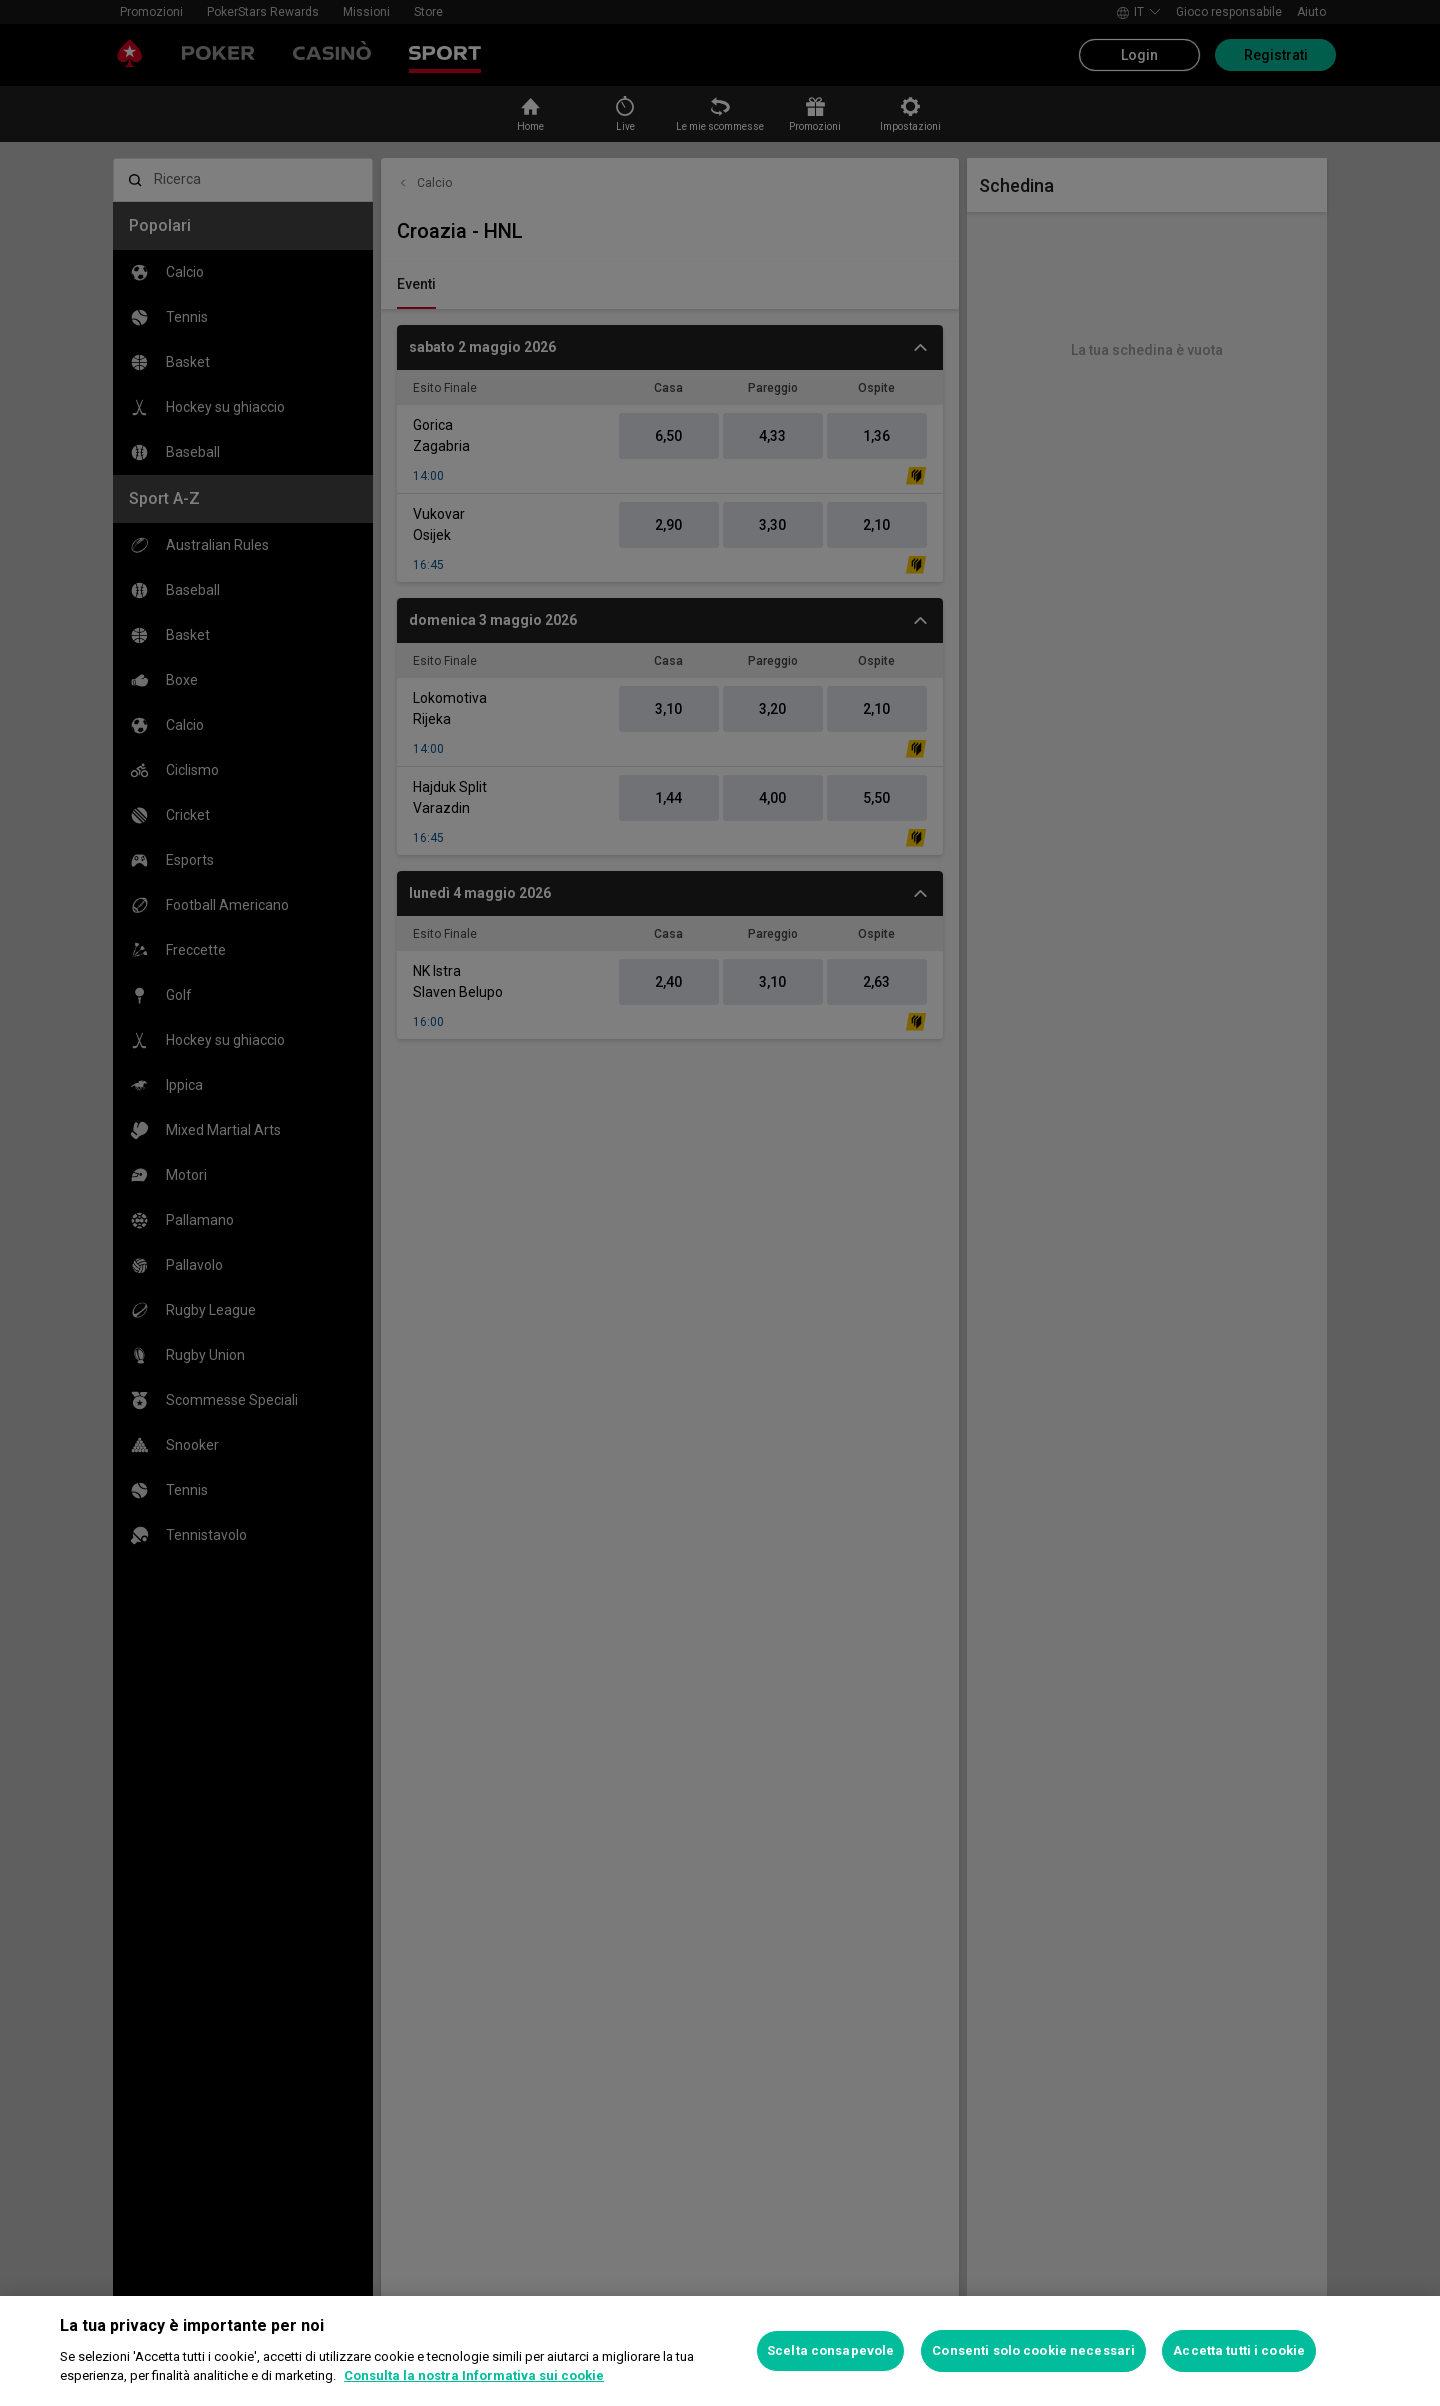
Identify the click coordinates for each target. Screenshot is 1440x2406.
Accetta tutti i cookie (1239, 2350)
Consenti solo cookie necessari (1033, 2350)
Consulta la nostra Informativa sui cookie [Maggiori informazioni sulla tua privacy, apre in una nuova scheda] (474, 2375)
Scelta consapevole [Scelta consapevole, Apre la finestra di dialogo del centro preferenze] (830, 2350)
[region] (720, 2351)
